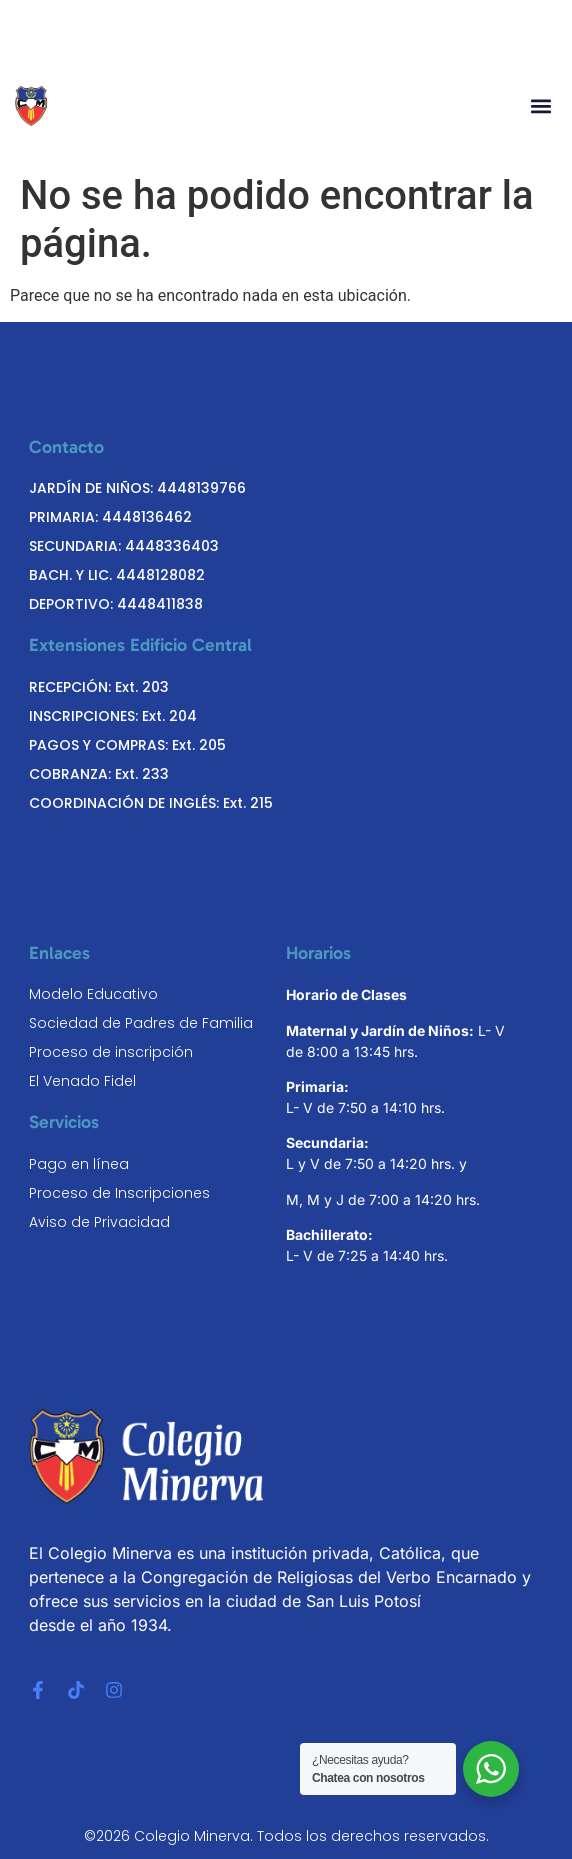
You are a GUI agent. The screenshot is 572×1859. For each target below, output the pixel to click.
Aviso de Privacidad (99, 1222)
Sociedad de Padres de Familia (141, 1023)
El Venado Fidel (82, 1081)
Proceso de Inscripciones (119, 1193)
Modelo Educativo (93, 994)
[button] (540, 106)
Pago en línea (79, 1164)
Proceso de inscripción (111, 1052)
